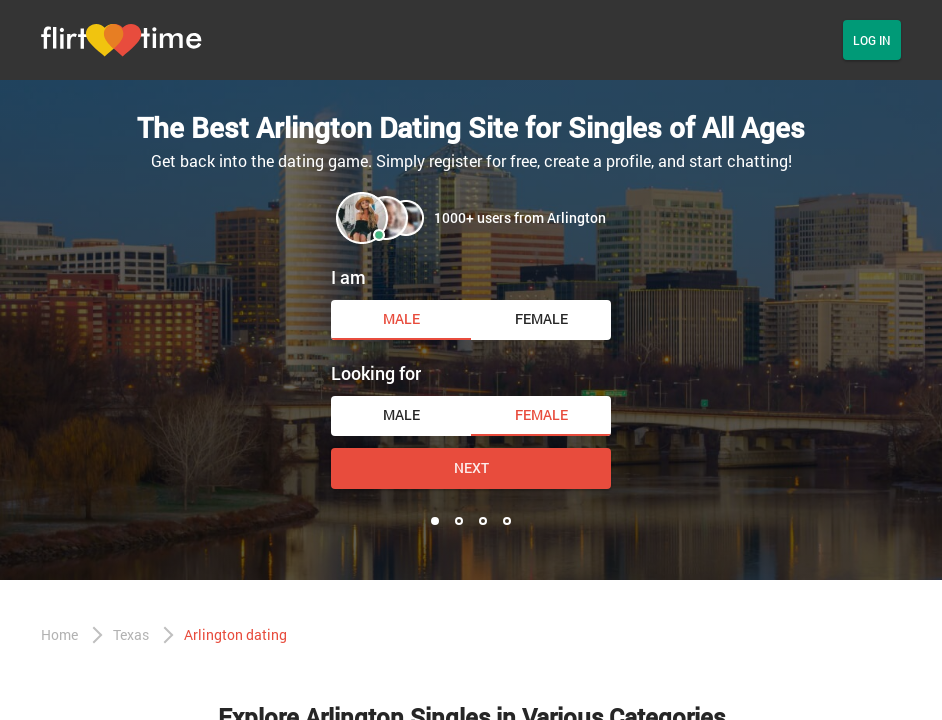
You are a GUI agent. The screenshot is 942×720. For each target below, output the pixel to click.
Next (471, 467)
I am (348, 277)
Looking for (376, 373)
